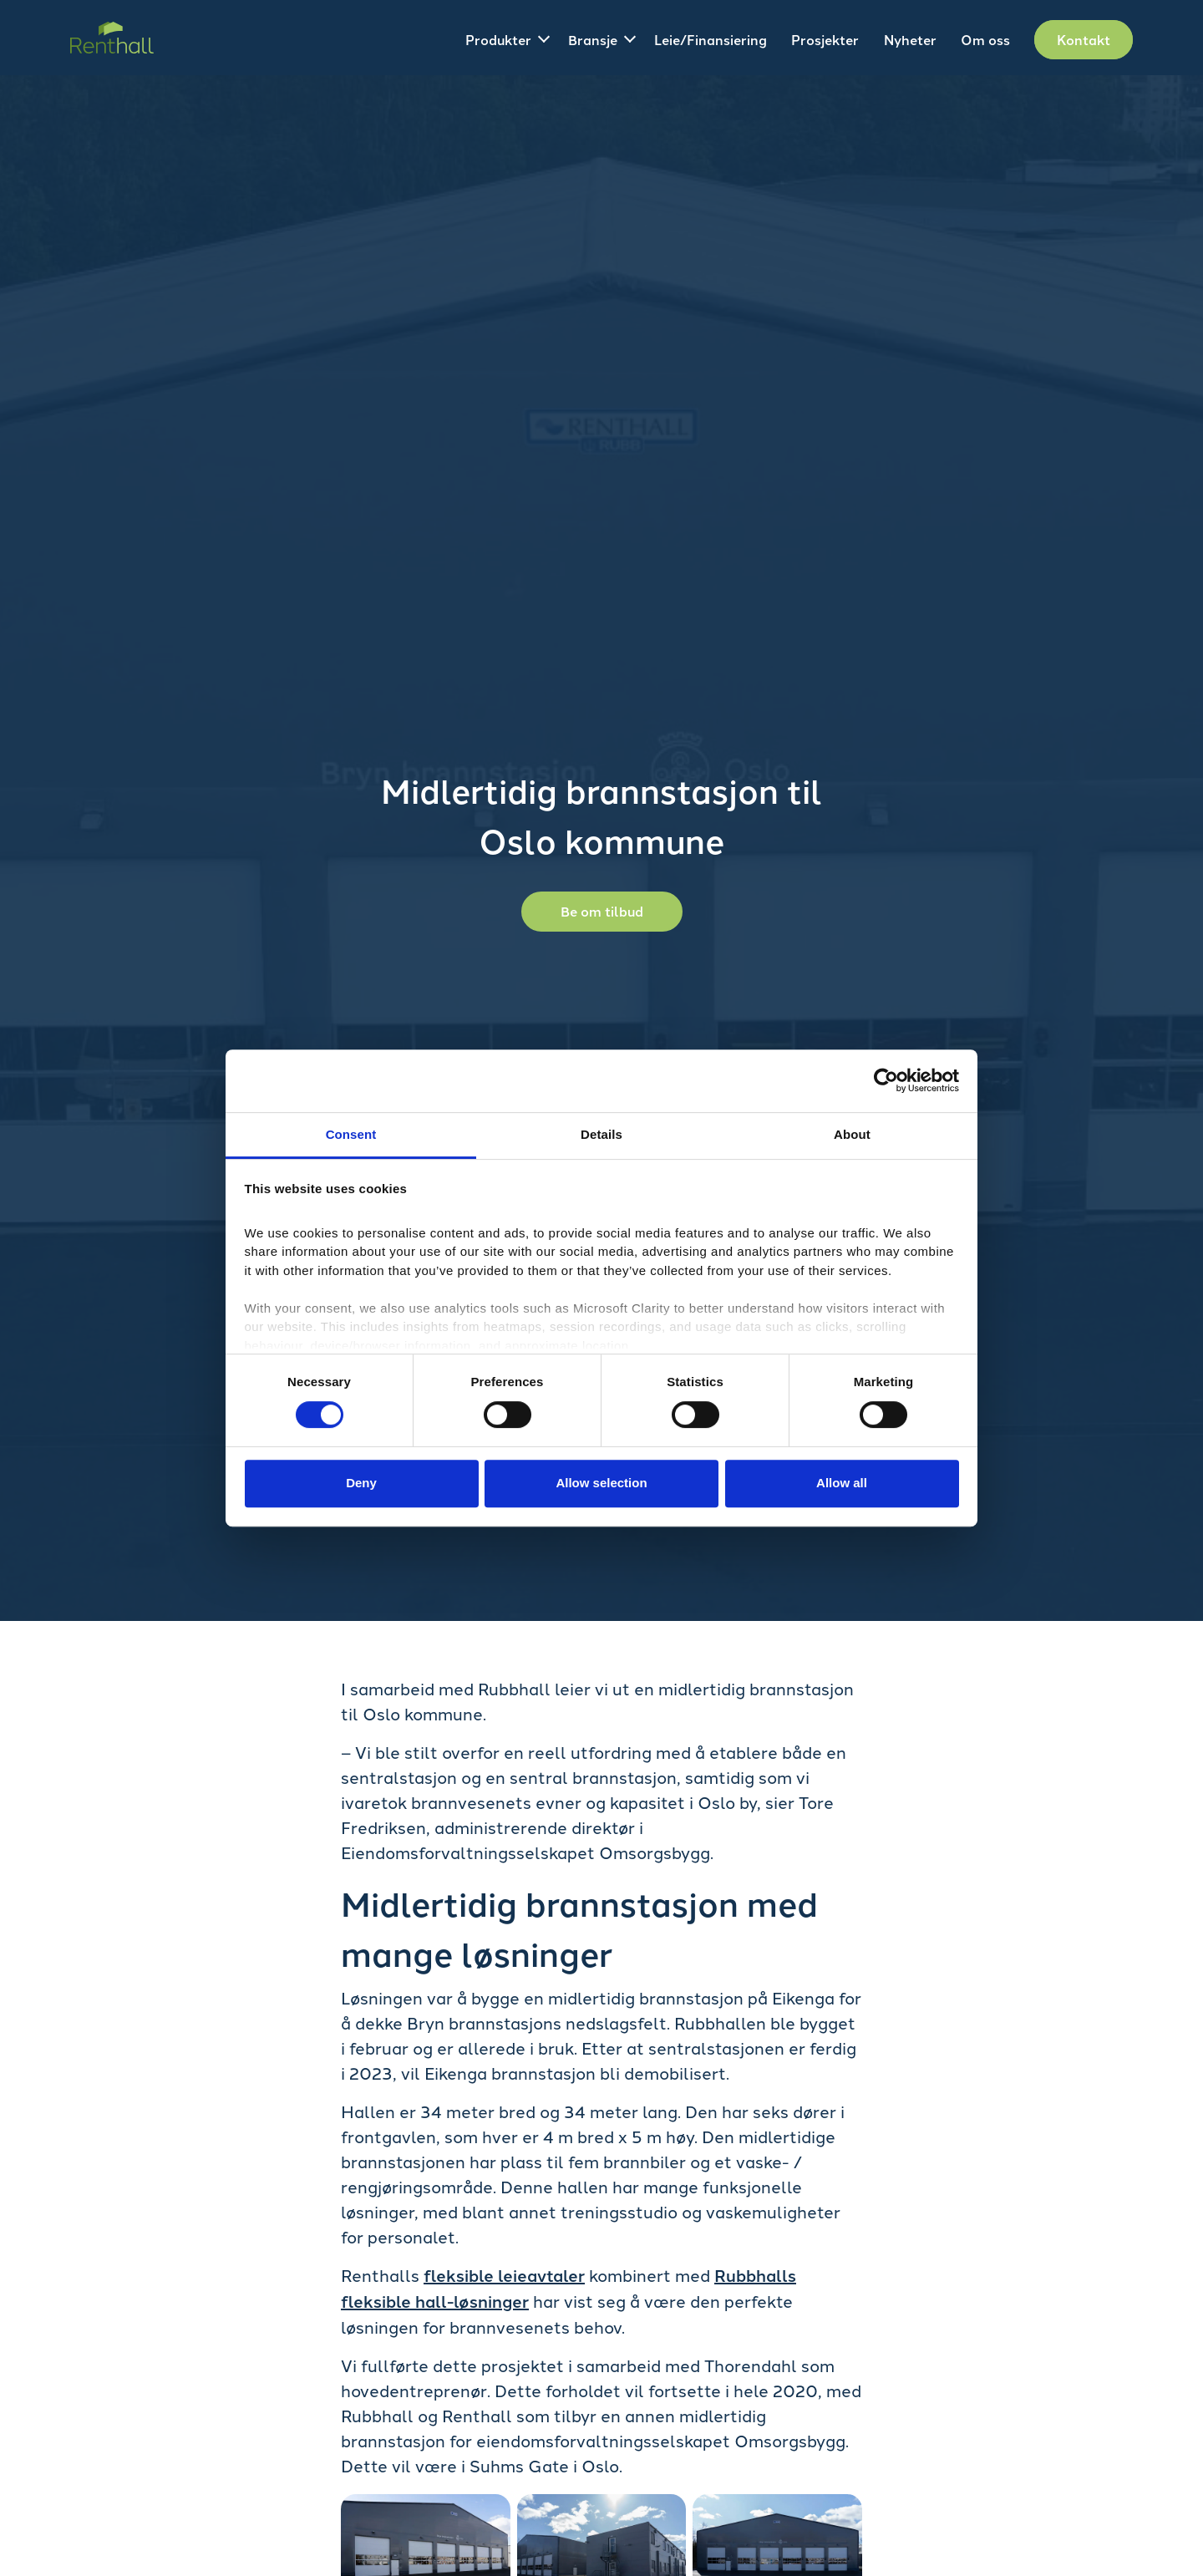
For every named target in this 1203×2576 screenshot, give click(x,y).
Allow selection (601, 1483)
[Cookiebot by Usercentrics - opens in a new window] (886, 1080)
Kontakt (1083, 39)
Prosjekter (825, 39)
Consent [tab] (351, 1134)
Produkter (498, 39)
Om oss (985, 39)
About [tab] (852, 1134)
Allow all (841, 1483)
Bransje (592, 39)
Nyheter (910, 39)
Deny (361, 1483)
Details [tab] (601, 1134)
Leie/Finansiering (710, 39)
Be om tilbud (602, 911)
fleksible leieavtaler (504, 2275)
